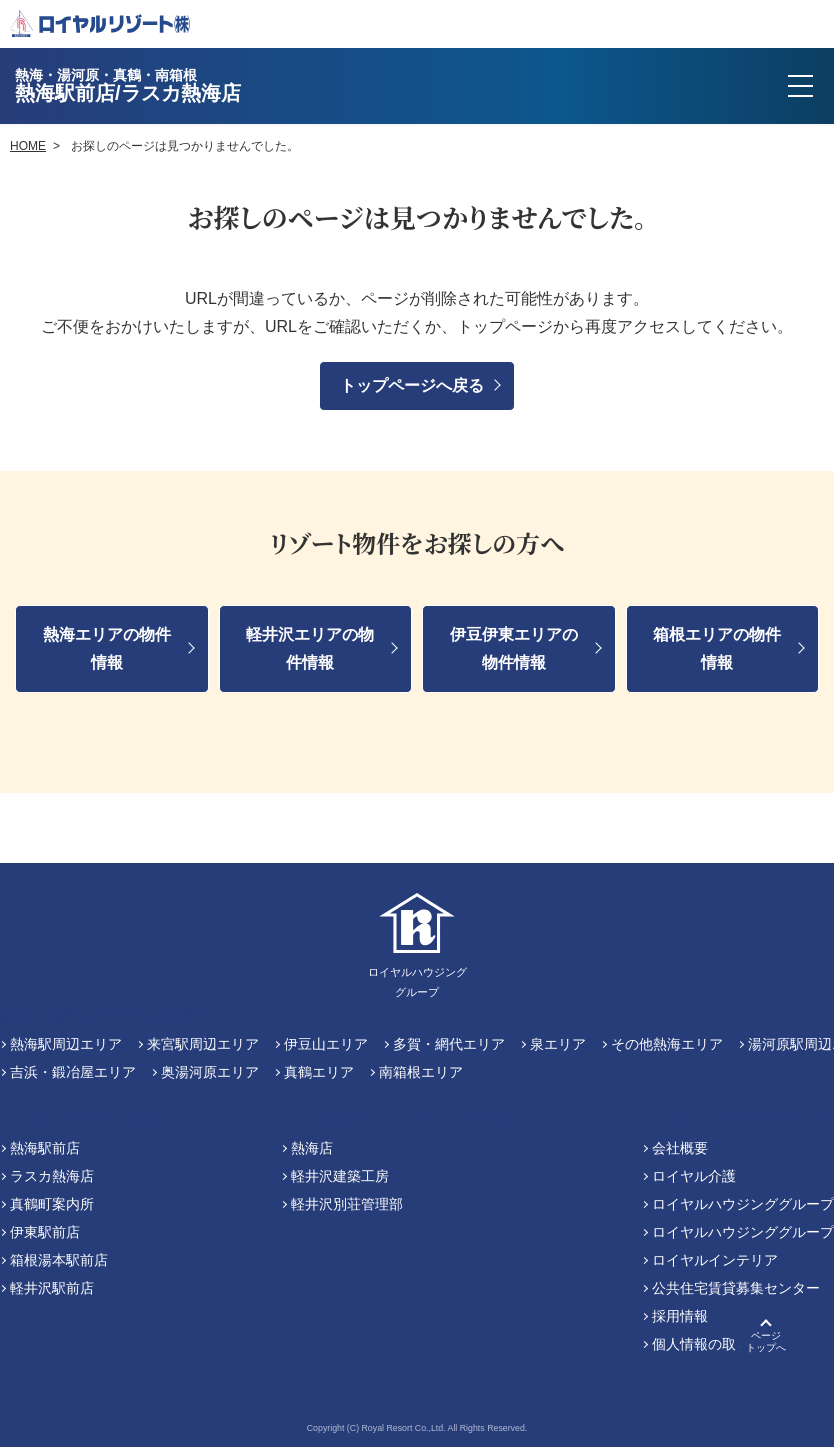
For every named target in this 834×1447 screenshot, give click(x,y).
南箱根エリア (421, 1072)
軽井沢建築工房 (340, 1176)
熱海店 (312, 1148)
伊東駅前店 (45, 1232)
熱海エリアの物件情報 (107, 648)
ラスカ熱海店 (52, 1176)
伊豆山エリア (326, 1044)
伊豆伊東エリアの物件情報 (514, 648)
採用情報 (680, 1316)
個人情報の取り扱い (715, 1344)
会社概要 (680, 1148)
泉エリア (558, 1044)
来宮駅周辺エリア (203, 1044)
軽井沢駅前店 (52, 1288)
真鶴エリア (319, 1072)
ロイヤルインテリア (715, 1260)
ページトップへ (766, 1341)
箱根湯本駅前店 (59, 1260)
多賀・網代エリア (449, 1044)
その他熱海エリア (667, 1044)
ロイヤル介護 (694, 1176)
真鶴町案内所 (52, 1204)
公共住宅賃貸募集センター (736, 1288)
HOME (28, 146)
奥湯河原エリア (210, 1072)
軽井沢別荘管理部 (347, 1204)
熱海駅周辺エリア (66, 1044)
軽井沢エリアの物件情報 (310, 648)
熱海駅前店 (45, 1148)
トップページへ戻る (412, 385)
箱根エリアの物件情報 (717, 648)
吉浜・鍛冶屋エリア (73, 1072)
